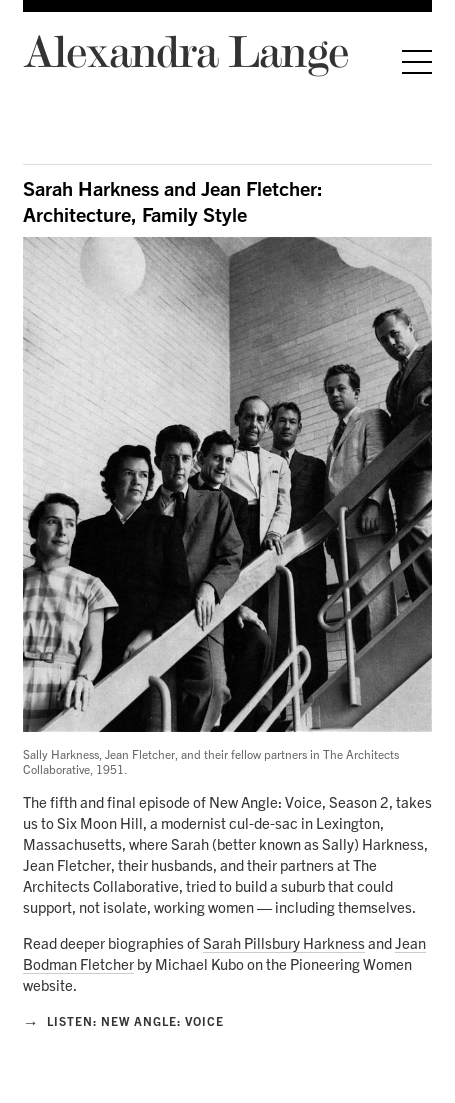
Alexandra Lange (185, 50)
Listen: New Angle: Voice (123, 1021)
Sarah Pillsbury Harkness (284, 943)
